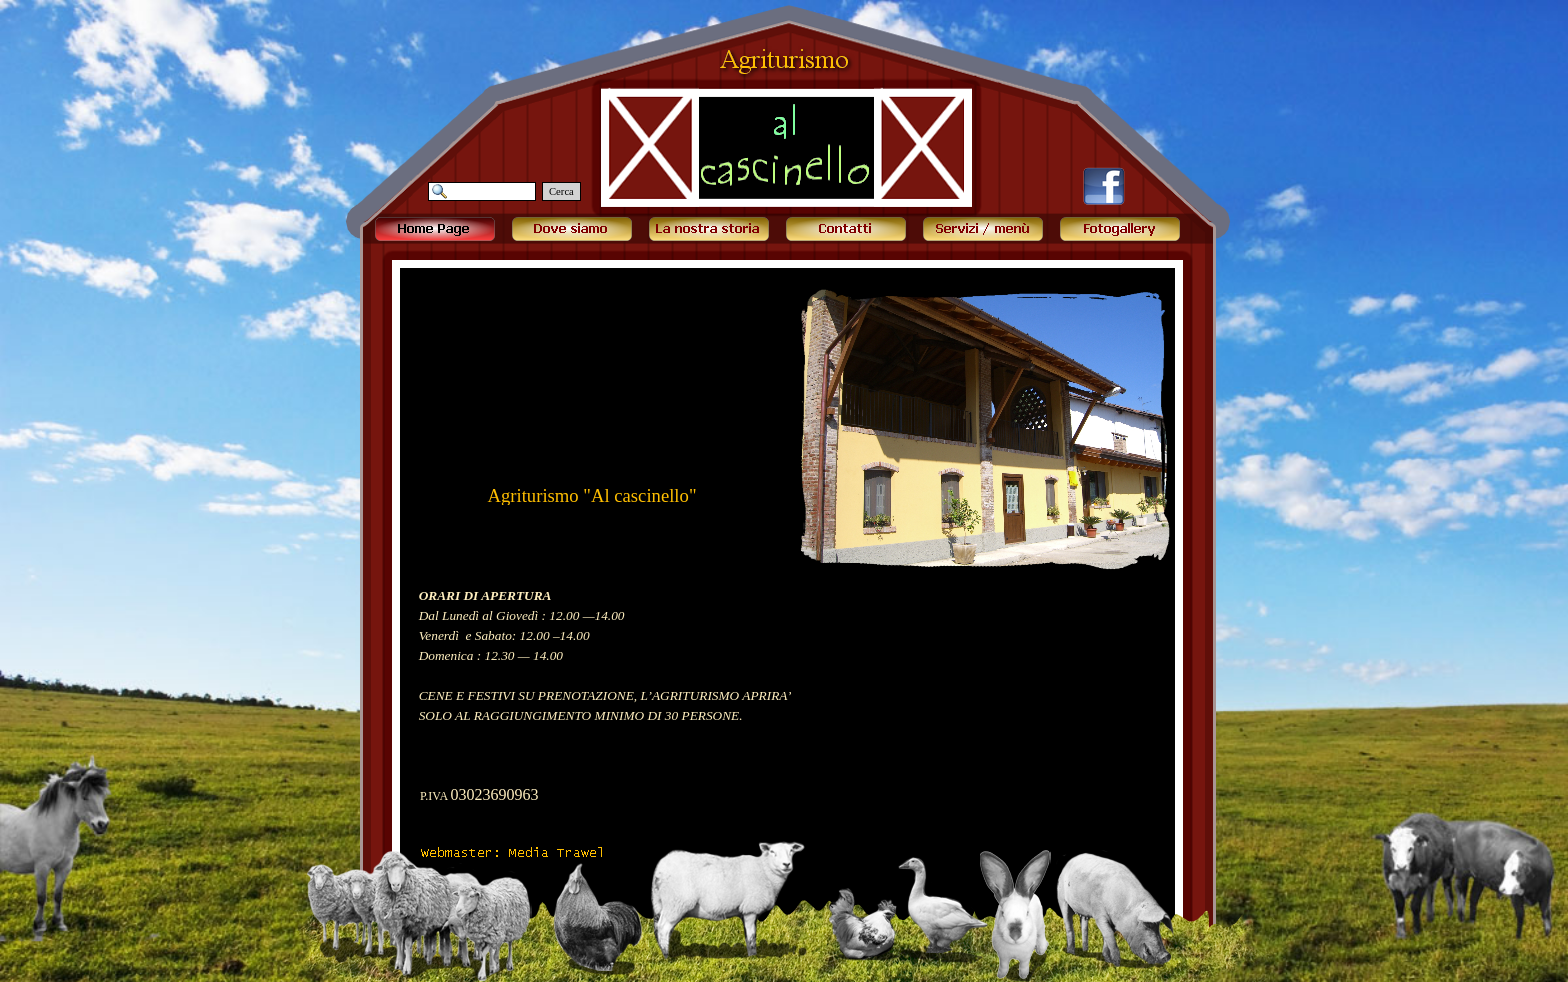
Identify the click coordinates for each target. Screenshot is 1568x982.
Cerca (561, 191)
